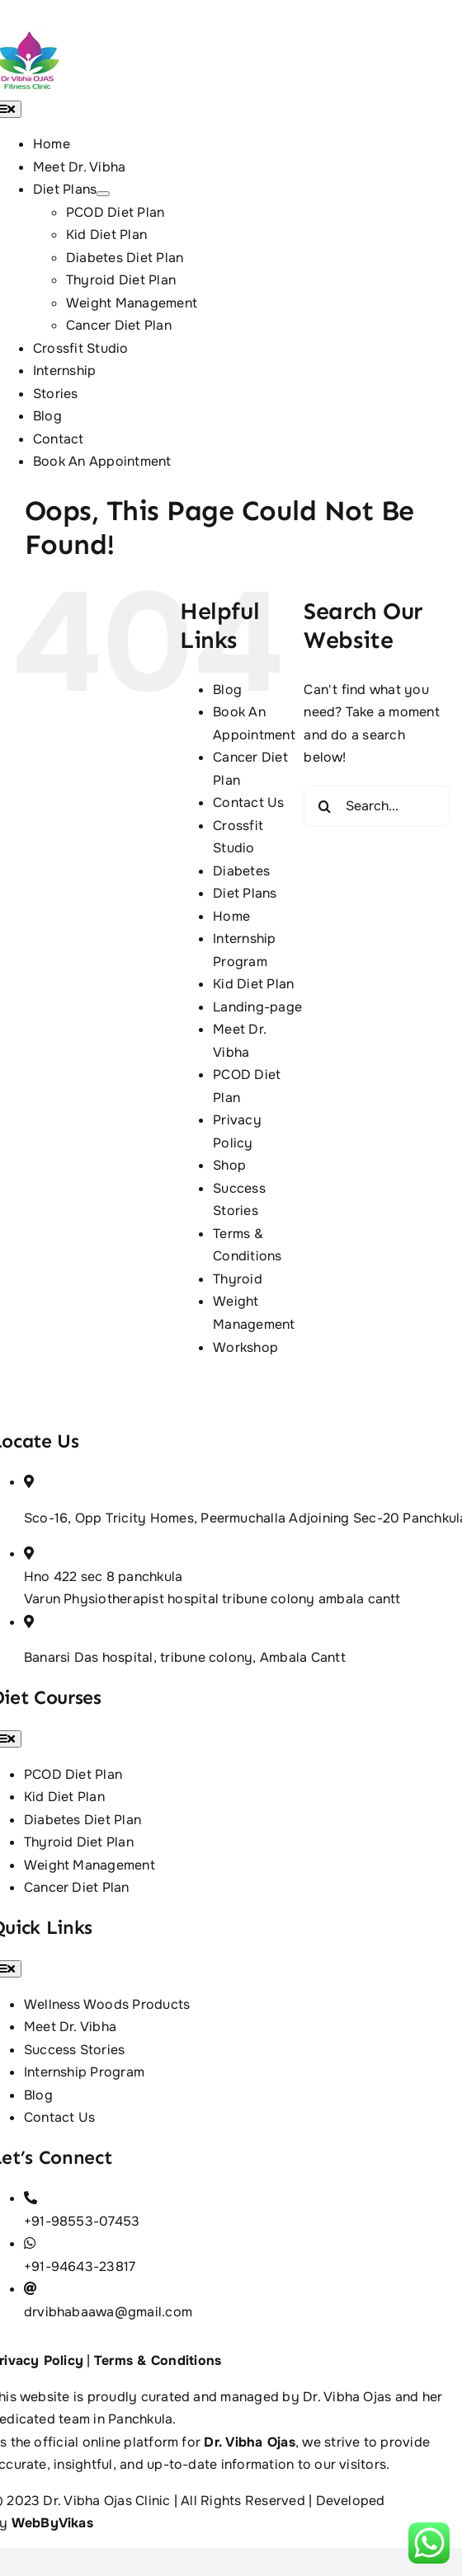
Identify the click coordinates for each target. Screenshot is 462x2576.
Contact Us (248, 802)
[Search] (324, 806)
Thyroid (237, 1279)
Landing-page (257, 1007)
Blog (227, 689)
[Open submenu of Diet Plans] (103, 193)
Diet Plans (244, 893)
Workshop (245, 1347)
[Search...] (377, 806)
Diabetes (241, 871)
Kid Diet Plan (253, 983)
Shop (229, 1165)
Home (231, 916)
